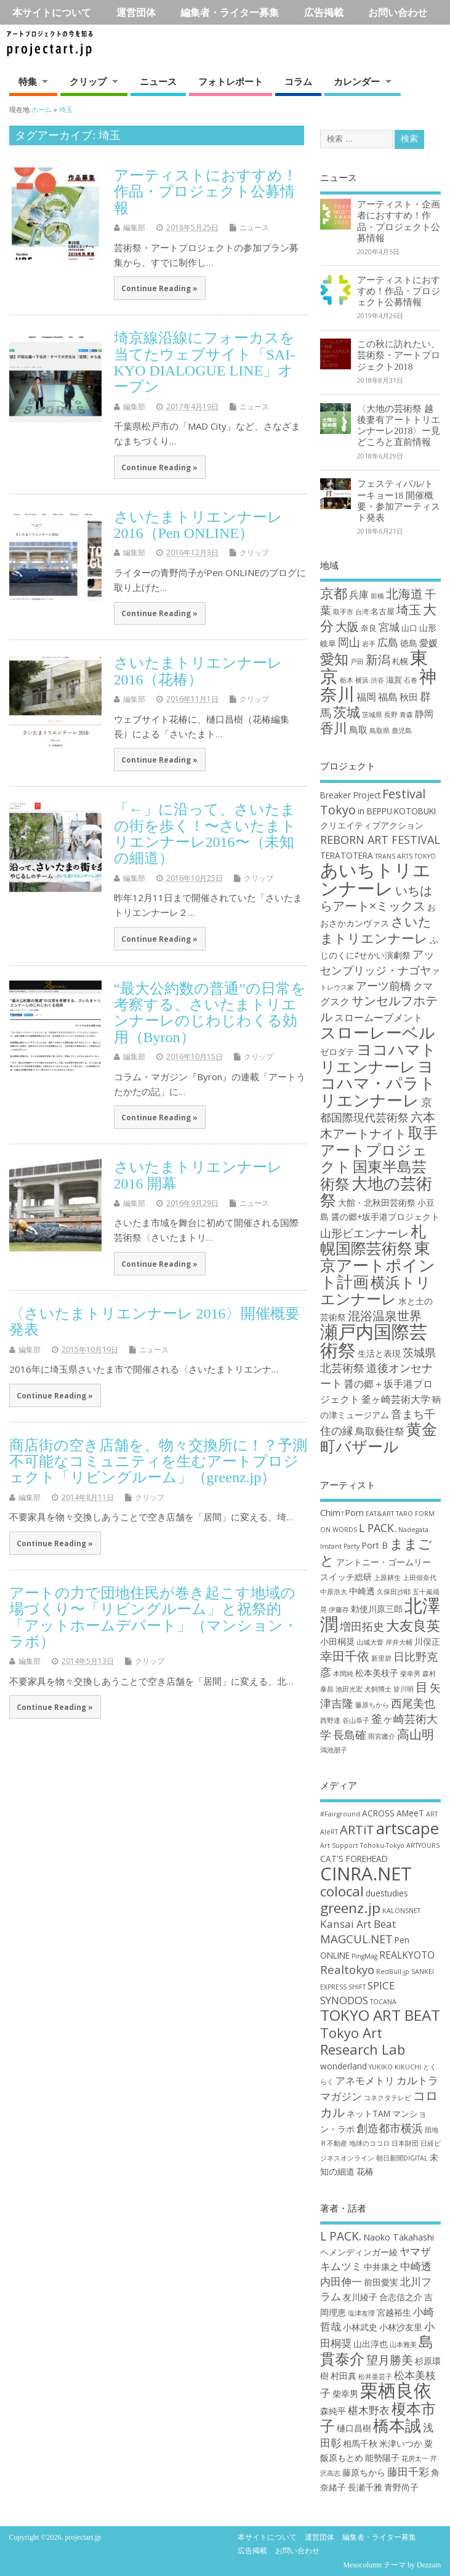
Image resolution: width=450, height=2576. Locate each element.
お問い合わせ (397, 12)
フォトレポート (230, 81)
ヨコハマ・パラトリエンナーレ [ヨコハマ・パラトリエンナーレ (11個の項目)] (378, 1083)
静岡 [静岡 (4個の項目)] (424, 713)
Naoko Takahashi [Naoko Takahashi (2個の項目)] (398, 2237)
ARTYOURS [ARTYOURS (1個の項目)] (423, 1845)
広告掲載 (324, 12)
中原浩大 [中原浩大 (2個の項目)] (333, 1591)
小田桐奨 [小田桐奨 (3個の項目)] (337, 1641)
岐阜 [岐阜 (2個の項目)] (328, 643)
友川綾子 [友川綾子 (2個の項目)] (360, 2297)
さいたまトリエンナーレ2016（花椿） (198, 671)
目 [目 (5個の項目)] (422, 1687)
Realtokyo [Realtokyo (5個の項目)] (347, 1969)
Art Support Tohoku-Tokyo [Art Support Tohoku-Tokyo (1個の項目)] (362, 1845)
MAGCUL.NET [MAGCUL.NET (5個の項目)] (356, 1938)
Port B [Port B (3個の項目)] (374, 1545)
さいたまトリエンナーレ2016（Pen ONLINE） (198, 525)
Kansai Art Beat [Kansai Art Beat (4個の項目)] (358, 1924)
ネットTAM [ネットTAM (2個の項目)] (368, 2113)
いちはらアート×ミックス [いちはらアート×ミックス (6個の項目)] (376, 898)
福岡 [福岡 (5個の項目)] (366, 696)
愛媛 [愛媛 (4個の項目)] (428, 642)
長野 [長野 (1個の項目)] (391, 714)
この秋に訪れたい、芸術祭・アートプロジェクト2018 (398, 355)
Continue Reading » (159, 288)
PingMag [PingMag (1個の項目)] (364, 1956)
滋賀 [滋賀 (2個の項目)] (394, 679)
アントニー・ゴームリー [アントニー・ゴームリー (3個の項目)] (383, 1562)
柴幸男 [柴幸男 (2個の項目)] (410, 1673)
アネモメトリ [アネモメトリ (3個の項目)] (365, 2080)
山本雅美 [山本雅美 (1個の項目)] (403, 2344)
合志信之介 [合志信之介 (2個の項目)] (400, 2297)
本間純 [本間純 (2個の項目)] (343, 1673)
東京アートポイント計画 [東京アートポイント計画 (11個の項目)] (377, 1265)
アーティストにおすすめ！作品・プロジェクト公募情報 (205, 191)
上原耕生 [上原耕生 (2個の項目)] (387, 1577)
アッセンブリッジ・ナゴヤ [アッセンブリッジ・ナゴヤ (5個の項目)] (377, 962)
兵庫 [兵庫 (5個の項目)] (359, 594)
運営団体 (136, 12)
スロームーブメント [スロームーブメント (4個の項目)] (378, 1017)
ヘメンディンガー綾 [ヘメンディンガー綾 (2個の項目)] (359, 2252)
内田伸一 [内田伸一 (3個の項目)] (341, 2281)
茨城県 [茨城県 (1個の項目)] (372, 714)
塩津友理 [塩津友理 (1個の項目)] (361, 2313)
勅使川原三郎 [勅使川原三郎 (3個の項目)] (377, 1609)
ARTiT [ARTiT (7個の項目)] (357, 1829)
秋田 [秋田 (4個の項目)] (409, 697)
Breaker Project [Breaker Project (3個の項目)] (350, 795)
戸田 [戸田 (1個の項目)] (357, 661)
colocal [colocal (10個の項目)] (342, 1891)
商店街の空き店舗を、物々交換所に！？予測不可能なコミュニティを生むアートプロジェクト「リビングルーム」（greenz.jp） (158, 1461)
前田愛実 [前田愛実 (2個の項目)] (381, 2282)
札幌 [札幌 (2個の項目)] (400, 661)
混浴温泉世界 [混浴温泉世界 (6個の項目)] (385, 1315)
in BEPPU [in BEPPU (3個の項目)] (375, 811)
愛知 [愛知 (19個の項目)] (334, 658)
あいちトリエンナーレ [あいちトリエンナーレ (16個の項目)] (375, 878)
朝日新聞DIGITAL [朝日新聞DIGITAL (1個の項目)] (402, 2158)
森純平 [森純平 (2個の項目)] (333, 2411)
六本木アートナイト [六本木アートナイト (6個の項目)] (377, 1125)
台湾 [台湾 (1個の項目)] (362, 612)
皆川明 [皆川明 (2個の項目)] (403, 1689)
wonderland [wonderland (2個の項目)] (343, 2066)
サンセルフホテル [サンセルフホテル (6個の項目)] (379, 1008)
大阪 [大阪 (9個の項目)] (347, 627)
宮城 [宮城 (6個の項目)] (389, 627)
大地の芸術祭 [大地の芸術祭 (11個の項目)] (376, 1192)
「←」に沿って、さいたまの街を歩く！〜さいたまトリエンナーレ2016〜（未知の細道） (205, 833)
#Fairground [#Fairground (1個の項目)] (340, 1814)
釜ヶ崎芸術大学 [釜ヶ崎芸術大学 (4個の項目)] (395, 1399)
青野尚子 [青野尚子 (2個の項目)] (401, 2487)
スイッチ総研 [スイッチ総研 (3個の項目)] (346, 1577)
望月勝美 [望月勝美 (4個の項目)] (389, 2360)
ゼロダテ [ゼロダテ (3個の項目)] (337, 1051)
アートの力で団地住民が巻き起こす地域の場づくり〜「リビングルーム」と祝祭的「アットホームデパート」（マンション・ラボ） (153, 1617)
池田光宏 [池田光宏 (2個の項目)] (349, 1689)
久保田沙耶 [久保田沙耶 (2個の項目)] (394, 1591)
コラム (298, 81)
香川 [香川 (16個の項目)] (333, 728)
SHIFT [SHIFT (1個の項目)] (357, 1987)
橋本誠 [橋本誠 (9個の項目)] (397, 2425)
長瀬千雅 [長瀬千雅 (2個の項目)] (365, 2487)
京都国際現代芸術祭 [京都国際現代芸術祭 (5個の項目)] (376, 1109)
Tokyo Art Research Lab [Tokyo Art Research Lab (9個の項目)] (362, 2040)
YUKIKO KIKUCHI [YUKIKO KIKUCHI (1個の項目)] (395, 2067)
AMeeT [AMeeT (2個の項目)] (410, 1813)
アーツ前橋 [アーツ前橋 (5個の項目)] (383, 985)
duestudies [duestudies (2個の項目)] (387, 1893)
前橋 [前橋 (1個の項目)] (377, 596)
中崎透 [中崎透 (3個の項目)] (362, 1591)
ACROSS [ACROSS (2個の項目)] (378, 1813)
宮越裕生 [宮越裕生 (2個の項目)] (394, 2312)
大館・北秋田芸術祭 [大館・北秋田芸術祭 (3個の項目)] (377, 1202)
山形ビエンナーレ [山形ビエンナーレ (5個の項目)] (364, 1233)
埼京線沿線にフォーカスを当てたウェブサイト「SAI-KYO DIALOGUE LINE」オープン (204, 362)
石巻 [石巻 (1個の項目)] (410, 680)
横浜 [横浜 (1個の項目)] (362, 680)
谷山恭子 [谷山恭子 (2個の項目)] (355, 1720)
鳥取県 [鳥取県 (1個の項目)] (379, 730)
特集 (27, 81)
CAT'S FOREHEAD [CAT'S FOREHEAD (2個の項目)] (354, 1858)
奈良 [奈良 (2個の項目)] (369, 627)
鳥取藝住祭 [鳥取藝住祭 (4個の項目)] (379, 1431)
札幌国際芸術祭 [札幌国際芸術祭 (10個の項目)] (373, 1239)
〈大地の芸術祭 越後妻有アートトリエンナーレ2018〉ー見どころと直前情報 (398, 425)
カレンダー (357, 81)
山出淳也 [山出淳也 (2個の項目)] (370, 2343)
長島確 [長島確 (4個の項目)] (349, 1734)
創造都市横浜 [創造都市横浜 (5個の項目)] (389, 2127)
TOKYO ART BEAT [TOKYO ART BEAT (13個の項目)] (380, 2015)
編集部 (134, 227)
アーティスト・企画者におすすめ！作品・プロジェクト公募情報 (398, 221)
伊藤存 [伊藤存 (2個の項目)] (339, 1609)
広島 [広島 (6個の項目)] (387, 642)
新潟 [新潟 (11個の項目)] (378, 659)
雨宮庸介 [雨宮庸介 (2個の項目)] (381, 1736)
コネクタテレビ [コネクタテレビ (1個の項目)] (387, 2097)
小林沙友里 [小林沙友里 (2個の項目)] (400, 2327)
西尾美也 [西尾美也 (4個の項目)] (413, 1703)
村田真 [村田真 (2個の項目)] (343, 2375)
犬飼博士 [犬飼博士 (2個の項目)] (378, 1689)
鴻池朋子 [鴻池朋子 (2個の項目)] (333, 1750)
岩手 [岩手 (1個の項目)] (369, 644)
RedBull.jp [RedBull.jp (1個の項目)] (392, 1971)
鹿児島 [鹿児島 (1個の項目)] (402, 730)
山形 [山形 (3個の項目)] (427, 627)
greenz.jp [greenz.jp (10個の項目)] (350, 1907)
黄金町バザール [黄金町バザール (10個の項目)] (378, 1437)
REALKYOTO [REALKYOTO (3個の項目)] (407, 1955)
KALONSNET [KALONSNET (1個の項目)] (401, 1910)
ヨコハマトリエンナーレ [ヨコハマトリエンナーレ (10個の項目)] (378, 1057)
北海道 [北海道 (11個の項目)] (404, 593)
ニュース (158, 81)
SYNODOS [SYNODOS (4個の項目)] (344, 2000)
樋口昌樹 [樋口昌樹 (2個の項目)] (354, 2428)
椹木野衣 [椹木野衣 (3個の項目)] (369, 2410)
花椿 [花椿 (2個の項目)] (365, 2171)
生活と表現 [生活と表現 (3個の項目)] (379, 1353)
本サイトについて (51, 12)
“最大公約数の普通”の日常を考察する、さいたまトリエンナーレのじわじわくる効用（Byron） (210, 1013)
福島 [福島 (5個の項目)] (388, 696)
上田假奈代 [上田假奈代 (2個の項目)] (419, 1577)
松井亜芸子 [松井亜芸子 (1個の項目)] (375, 2376)
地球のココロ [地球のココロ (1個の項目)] (369, 2143)
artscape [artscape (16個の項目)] (407, 1828)
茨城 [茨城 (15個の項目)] (346, 712)
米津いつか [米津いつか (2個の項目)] (400, 2443)
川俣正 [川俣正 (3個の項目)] (427, 1641)
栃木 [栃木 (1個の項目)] (346, 680)
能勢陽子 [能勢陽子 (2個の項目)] (382, 2457)
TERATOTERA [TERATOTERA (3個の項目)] (346, 855)
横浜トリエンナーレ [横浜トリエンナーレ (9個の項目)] (375, 1290)
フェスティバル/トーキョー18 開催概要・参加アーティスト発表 (398, 500)
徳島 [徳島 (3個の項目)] (408, 643)
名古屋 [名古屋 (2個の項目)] (383, 611)
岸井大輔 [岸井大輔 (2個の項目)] (398, 1642)
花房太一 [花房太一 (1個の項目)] (414, 2458)
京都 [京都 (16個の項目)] (333, 593)
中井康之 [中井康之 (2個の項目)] (381, 2267)
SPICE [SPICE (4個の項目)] (381, 1985)
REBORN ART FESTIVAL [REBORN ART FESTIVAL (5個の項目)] (380, 839)
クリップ (88, 81)
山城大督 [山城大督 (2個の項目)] (370, 1642)
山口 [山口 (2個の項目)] (409, 627)
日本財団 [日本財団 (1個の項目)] (405, 2143)
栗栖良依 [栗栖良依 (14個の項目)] (396, 2390)
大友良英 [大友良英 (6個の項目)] (413, 1625)
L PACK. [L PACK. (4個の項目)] (377, 1527)
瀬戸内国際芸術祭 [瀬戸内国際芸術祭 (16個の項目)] (373, 1340)
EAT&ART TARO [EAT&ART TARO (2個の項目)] (389, 1513)
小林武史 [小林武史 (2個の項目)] (360, 2327)
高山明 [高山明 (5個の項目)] (415, 1734)
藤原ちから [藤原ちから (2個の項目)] (372, 1705)
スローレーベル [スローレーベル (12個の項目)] (377, 1032)
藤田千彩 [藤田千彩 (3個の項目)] (408, 2472)
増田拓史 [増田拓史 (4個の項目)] (362, 1626)
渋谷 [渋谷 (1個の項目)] (377, 680)
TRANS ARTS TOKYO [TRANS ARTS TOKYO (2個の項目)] (405, 856)
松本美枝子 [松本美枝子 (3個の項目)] (376, 1673)
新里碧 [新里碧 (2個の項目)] (381, 1658)
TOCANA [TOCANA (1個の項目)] (383, 2001)
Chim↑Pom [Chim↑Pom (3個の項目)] (342, 1513)
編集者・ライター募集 (229, 12)
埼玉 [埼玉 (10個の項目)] (408, 609)
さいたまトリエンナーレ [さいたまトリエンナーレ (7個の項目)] (376, 929)
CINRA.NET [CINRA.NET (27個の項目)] (366, 1873)
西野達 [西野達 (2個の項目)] (330, 1720)
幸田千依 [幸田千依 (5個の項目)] (344, 1656)
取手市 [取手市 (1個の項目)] (343, 612)
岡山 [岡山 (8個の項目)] (349, 641)
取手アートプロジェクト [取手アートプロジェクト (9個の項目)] (379, 1149)
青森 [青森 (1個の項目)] (406, 714)
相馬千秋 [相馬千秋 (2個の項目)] (360, 2443)
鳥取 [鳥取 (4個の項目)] (358, 729)
